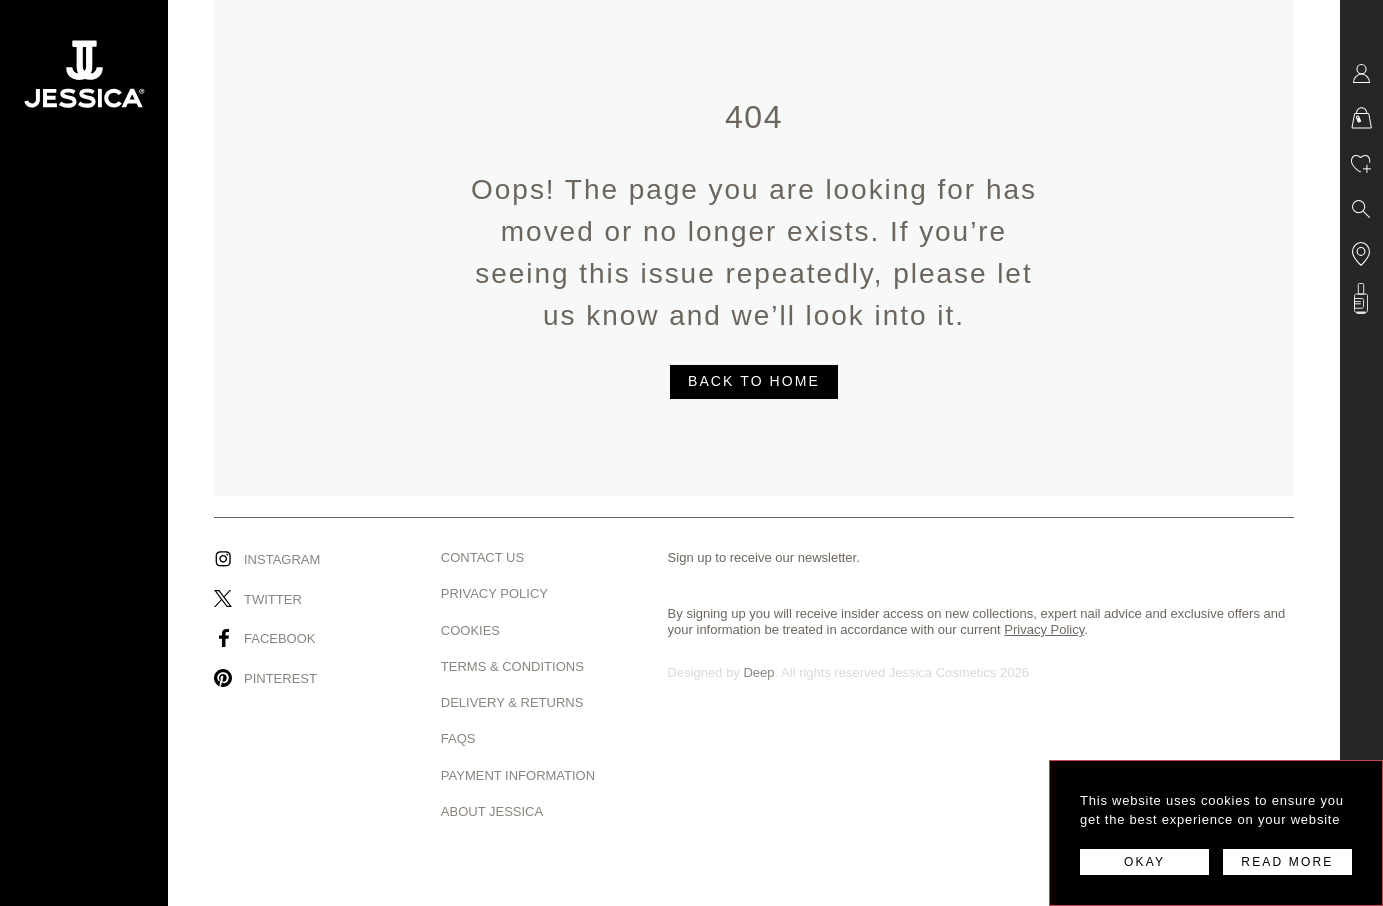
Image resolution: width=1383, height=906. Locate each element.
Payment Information (518, 775)
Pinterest (280, 678)
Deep (758, 672)
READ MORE (1287, 862)
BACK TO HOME (754, 381)
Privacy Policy (494, 593)
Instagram (282, 559)
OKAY (1144, 862)
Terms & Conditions (512, 666)
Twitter (273, 599)
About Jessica (492, 811)
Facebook (280, 638)
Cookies (470, 630)
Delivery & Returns (512, 702)
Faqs (458, 738)
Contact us (482, 557)
